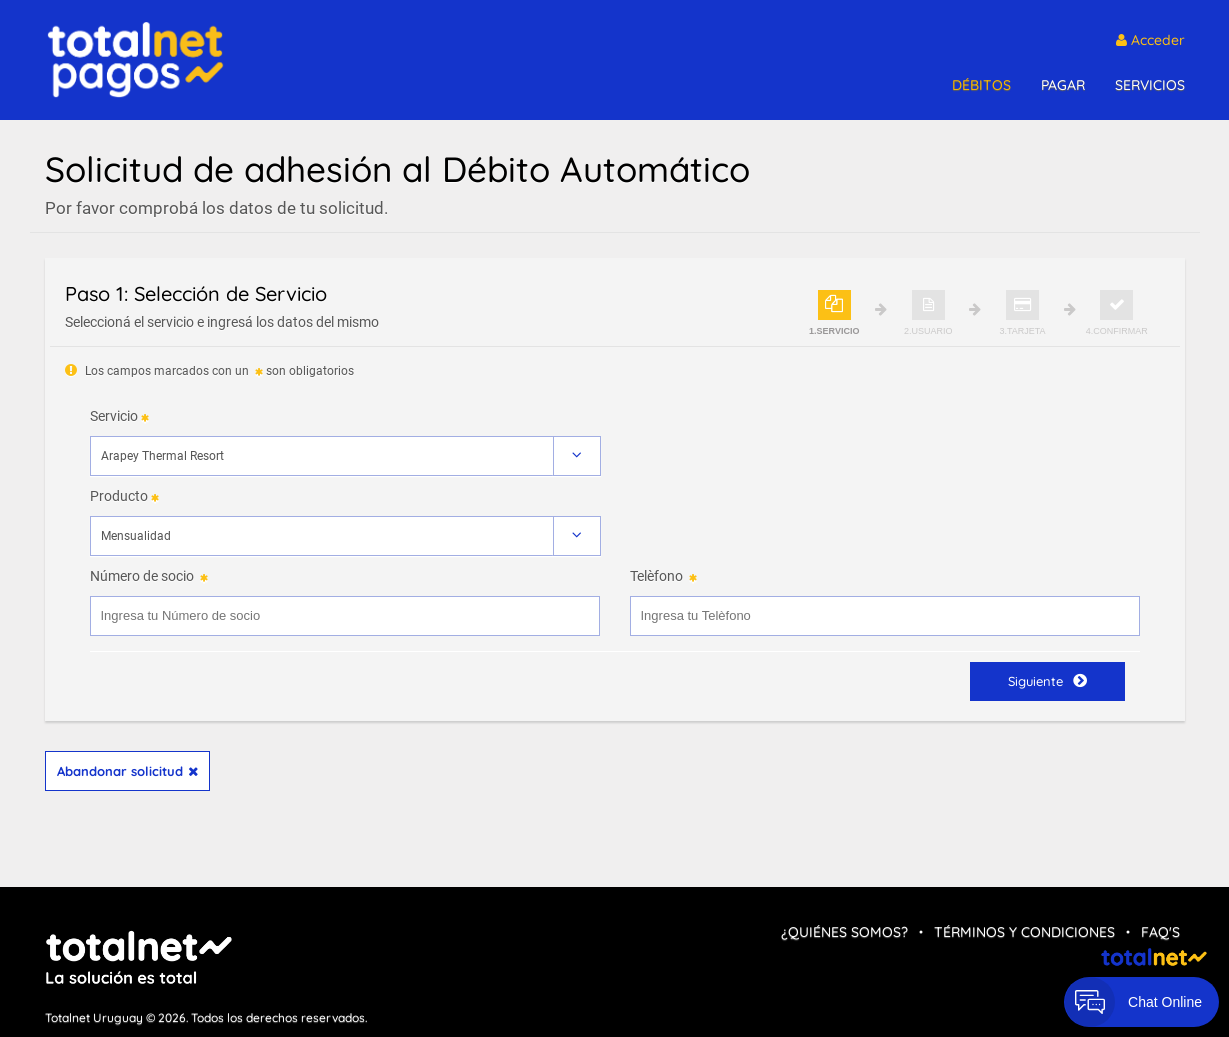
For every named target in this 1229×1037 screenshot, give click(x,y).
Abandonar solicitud (127, 771)
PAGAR (1063, 85)
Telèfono (656, 576)
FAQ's (1160, 932)
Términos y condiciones (1024, 932)
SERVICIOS (1150, 85)
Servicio (114, 416)
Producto (119, 496)
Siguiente (1047, 680)
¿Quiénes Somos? (844, 932)
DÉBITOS (981, 85)
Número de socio (142, 576)
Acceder (1150, 40)
